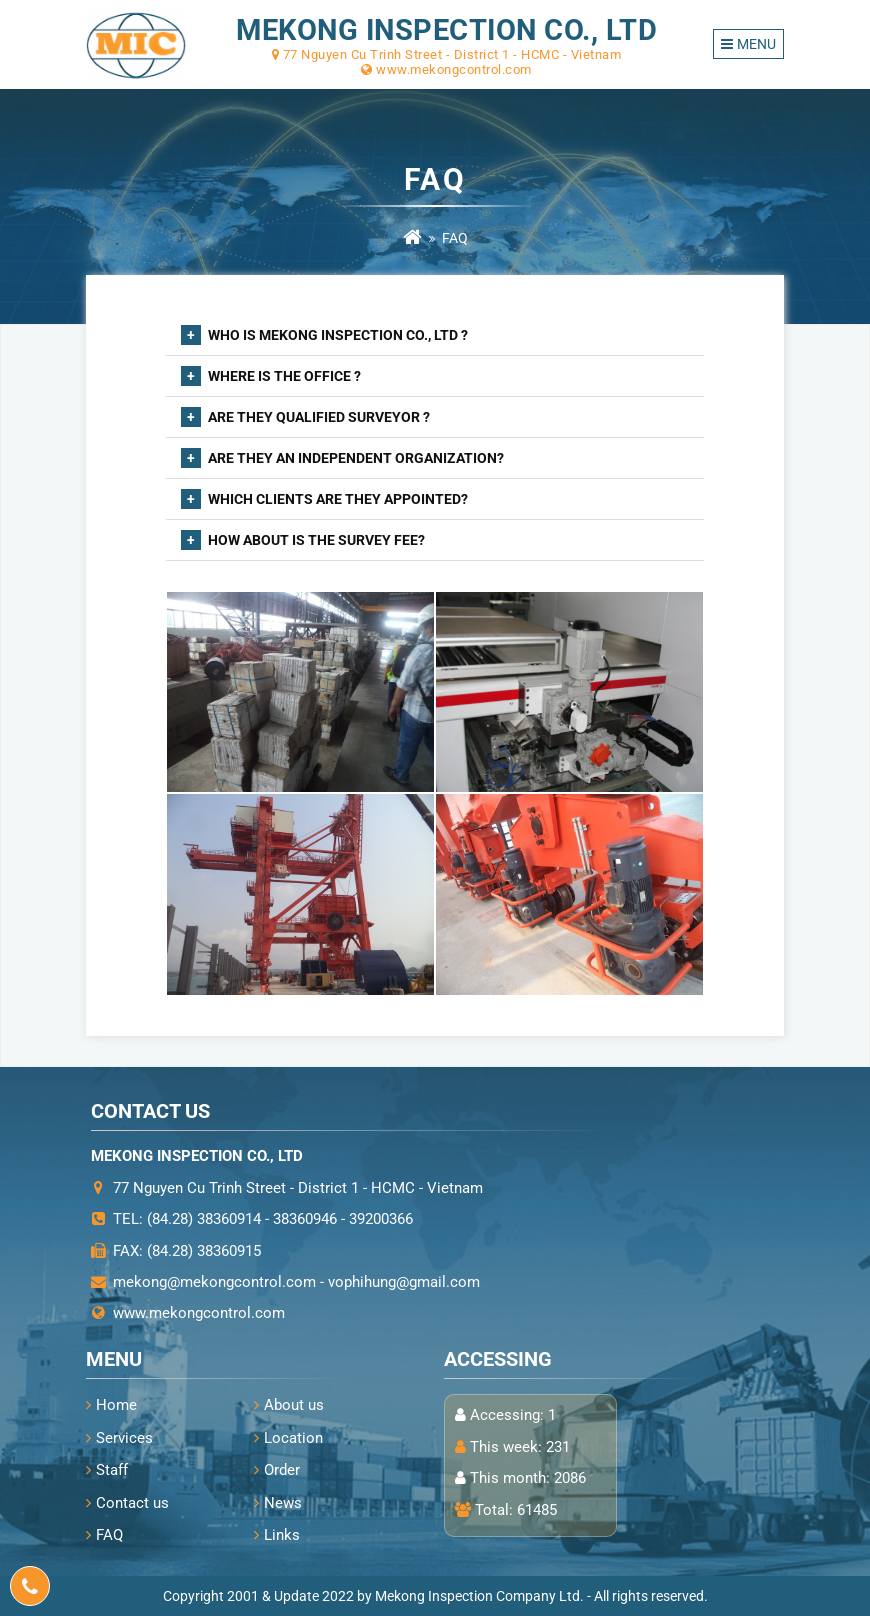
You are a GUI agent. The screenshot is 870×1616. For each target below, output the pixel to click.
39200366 (381, 1219)
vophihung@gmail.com (404, 1282)
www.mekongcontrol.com (199, 1313)
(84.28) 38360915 (204, 1251)
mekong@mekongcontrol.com (214, 1282)
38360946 (305, 1219)
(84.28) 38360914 (204, 1219)
